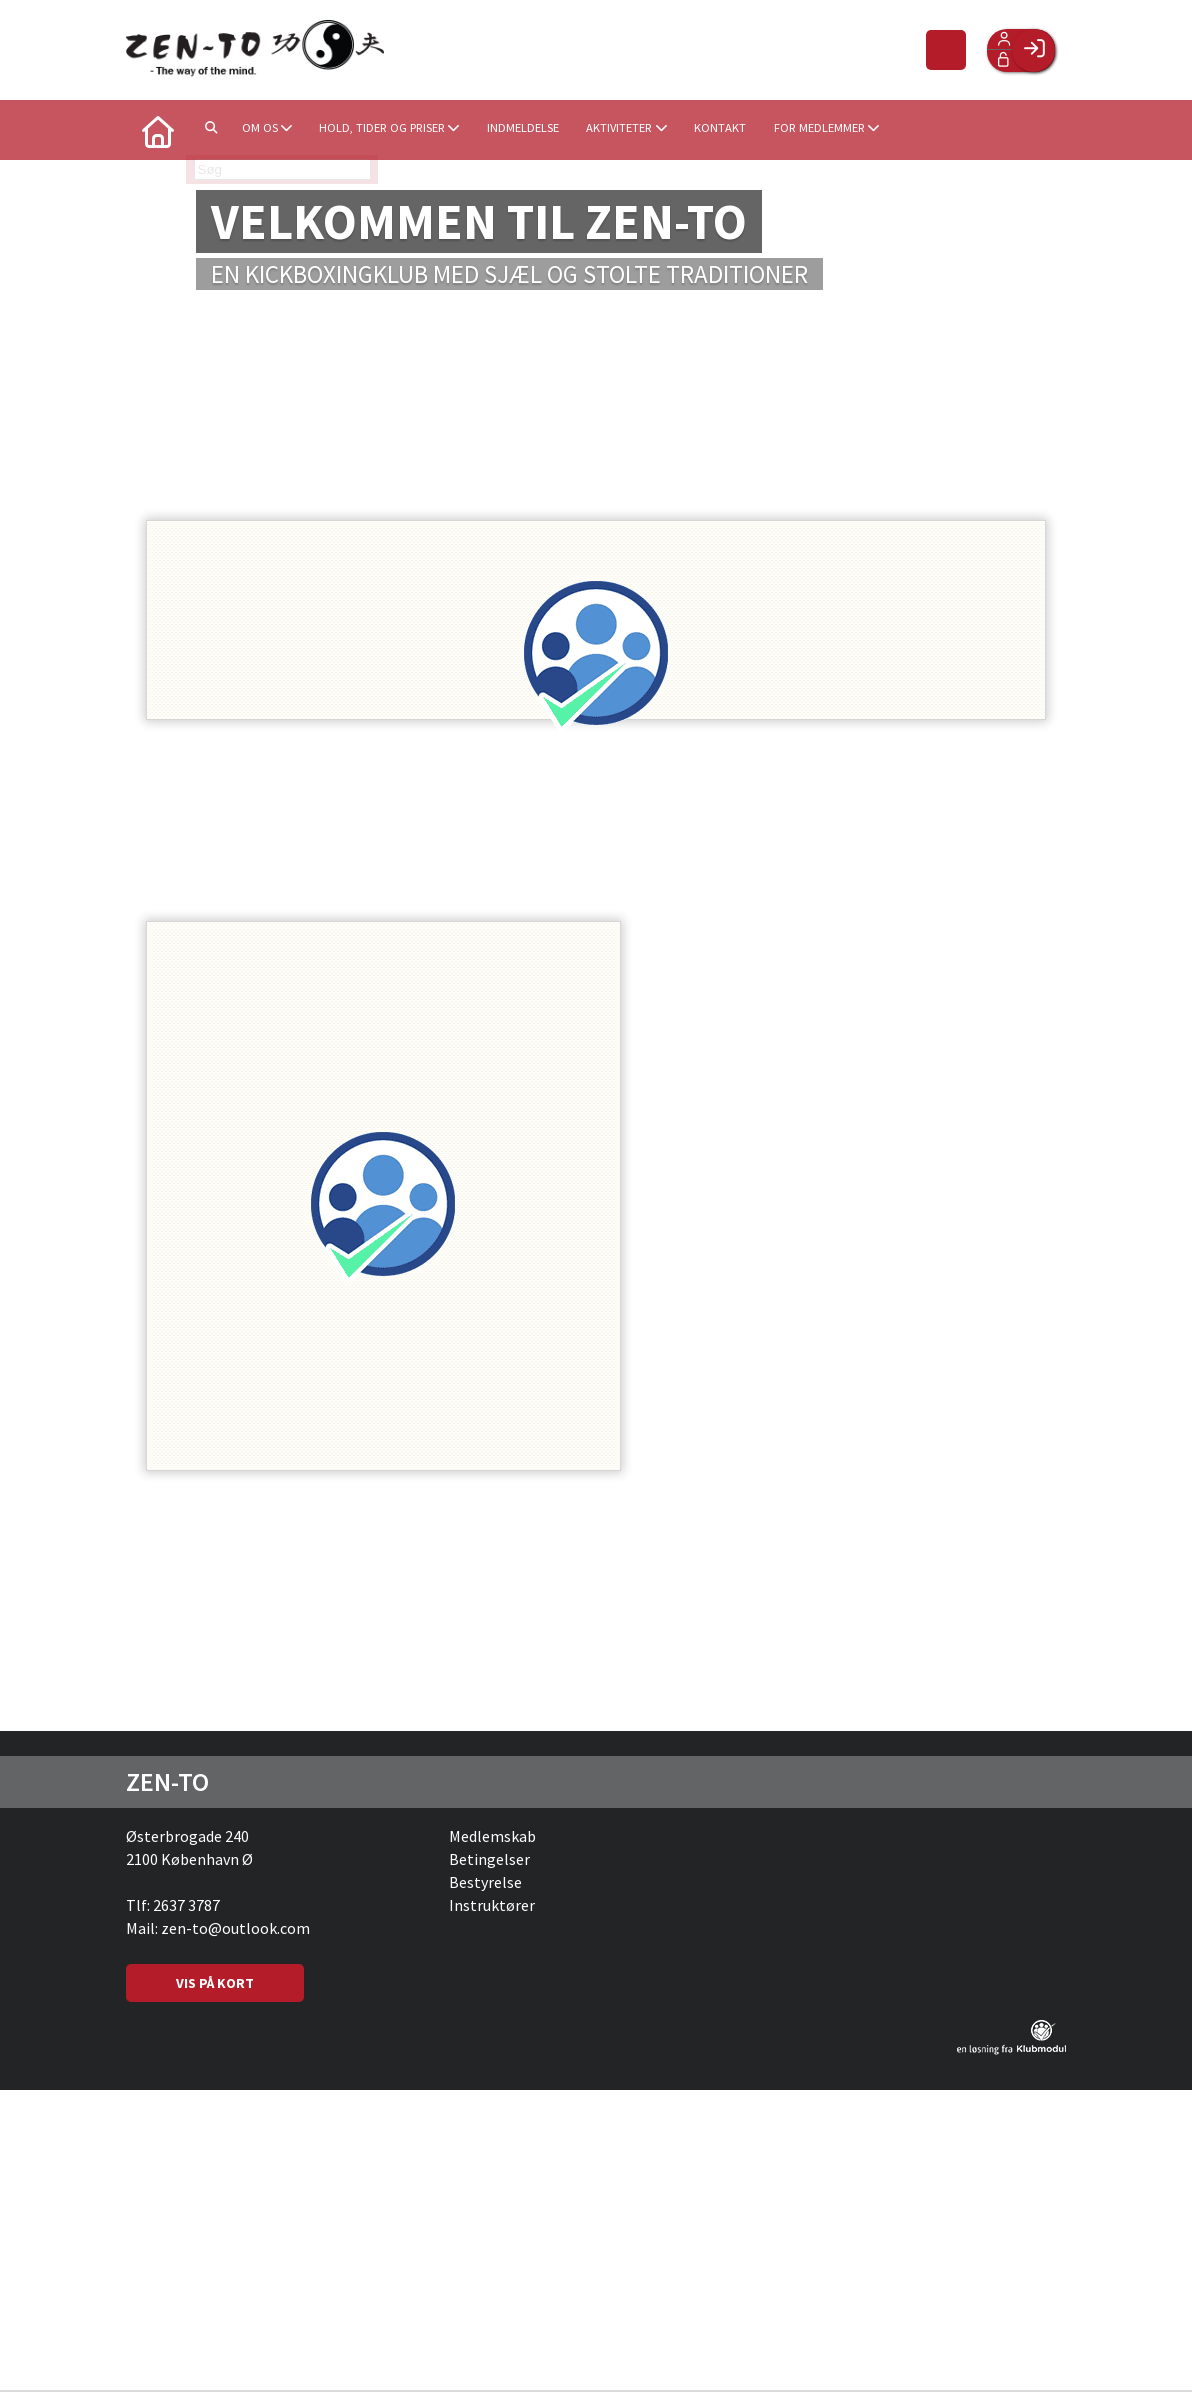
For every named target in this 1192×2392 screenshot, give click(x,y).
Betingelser (489, 1861)
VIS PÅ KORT (215, 1985)
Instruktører (492, 1907)
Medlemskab (492, 1838)
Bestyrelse (485, 1884)
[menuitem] (156, 130)
